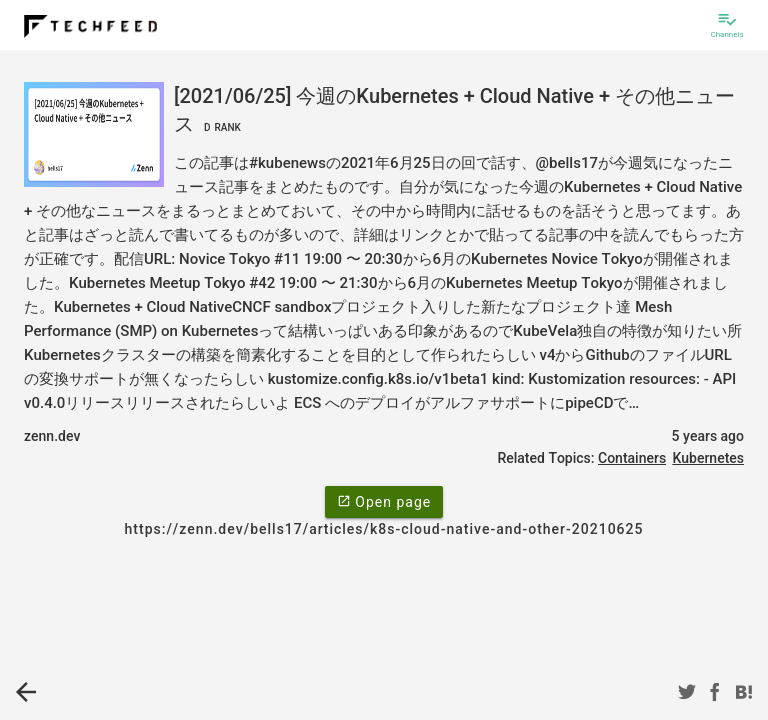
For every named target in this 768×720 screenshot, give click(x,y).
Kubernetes (708, 458)
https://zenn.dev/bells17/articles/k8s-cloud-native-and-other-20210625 (384, 529)
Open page (384, 501)
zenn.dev (52, 436)
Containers (632, 458)
